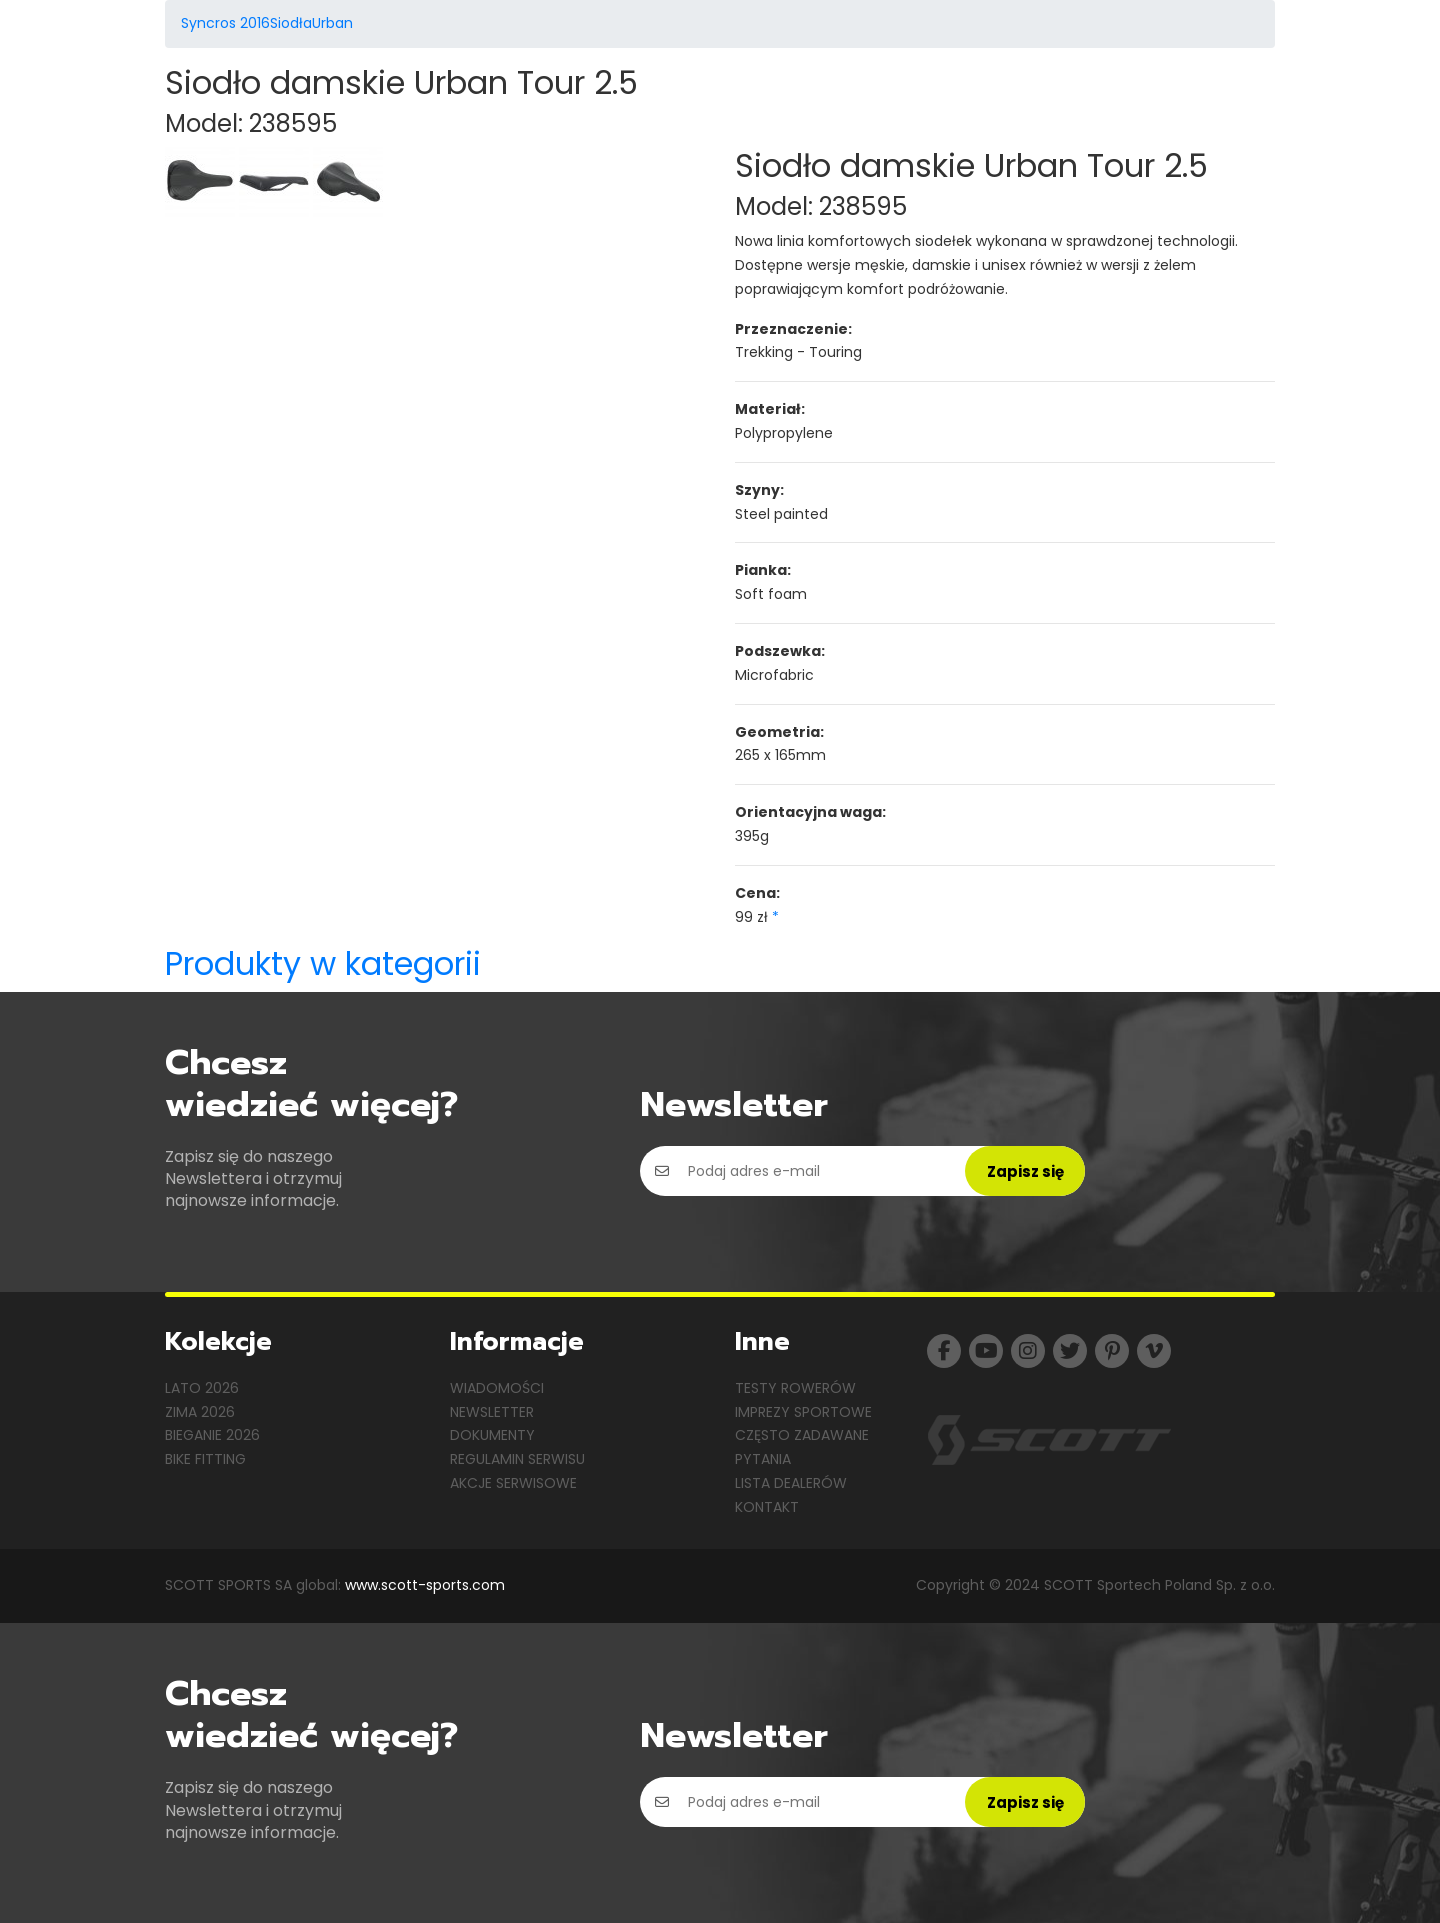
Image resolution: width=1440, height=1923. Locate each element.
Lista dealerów (791, 1483)
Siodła (291, 23)
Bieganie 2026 (212, 1435)
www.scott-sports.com (425, 1585)
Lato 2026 (202, 1388)
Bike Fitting (205, 1459)
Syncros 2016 (225, 23)
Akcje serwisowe (513, 1483)
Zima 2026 (200, 1412)
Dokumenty (492, 1435)
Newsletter (492, 1412)
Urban (332, 23)
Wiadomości (497, 1388)
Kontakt (767, 1507)
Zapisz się (1025, 1171)
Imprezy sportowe (803, 1412)
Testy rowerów (795, 1388)
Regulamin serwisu (517, 1459)
